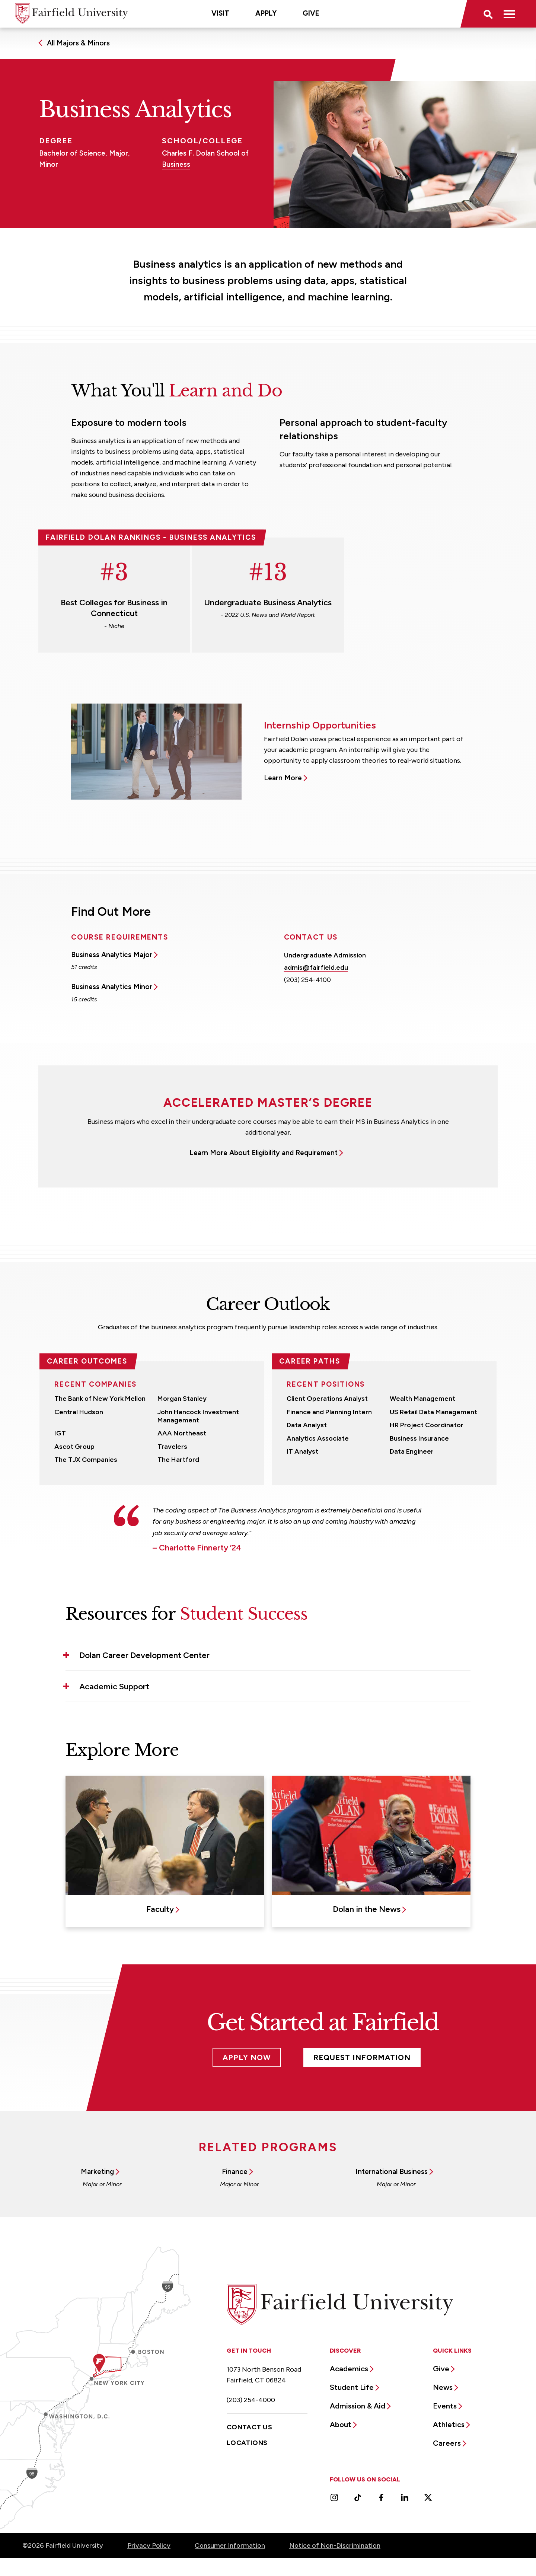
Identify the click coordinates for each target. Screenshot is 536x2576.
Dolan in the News (367, 1909)
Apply (266, 13)
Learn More (283, 778)
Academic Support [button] (114, 1686)
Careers (447, 2443)
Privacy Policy (148, 2545)
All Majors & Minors (78, 43)
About (340, 2424)
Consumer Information (230, 2545)
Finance (235, 2171)
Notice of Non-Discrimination (334, 2545)
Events (445, 2405)
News (443, 2387)
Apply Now (247, 2057)
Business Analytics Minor (111, 986)
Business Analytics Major (111, 954)
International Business (391, 2171)
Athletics (449, 2424)
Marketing (97, 2171)
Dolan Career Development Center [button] (144, 1655)
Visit (220, 13)
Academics (349, 2368)
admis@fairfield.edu (316, 967)
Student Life (352, 2387)
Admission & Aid (357, 2405)
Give (311, 13)
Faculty (160, 1909)
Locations (247, 2443)
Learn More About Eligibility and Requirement (263, 1152)
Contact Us (249, 2427)
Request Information (362, 2057)
